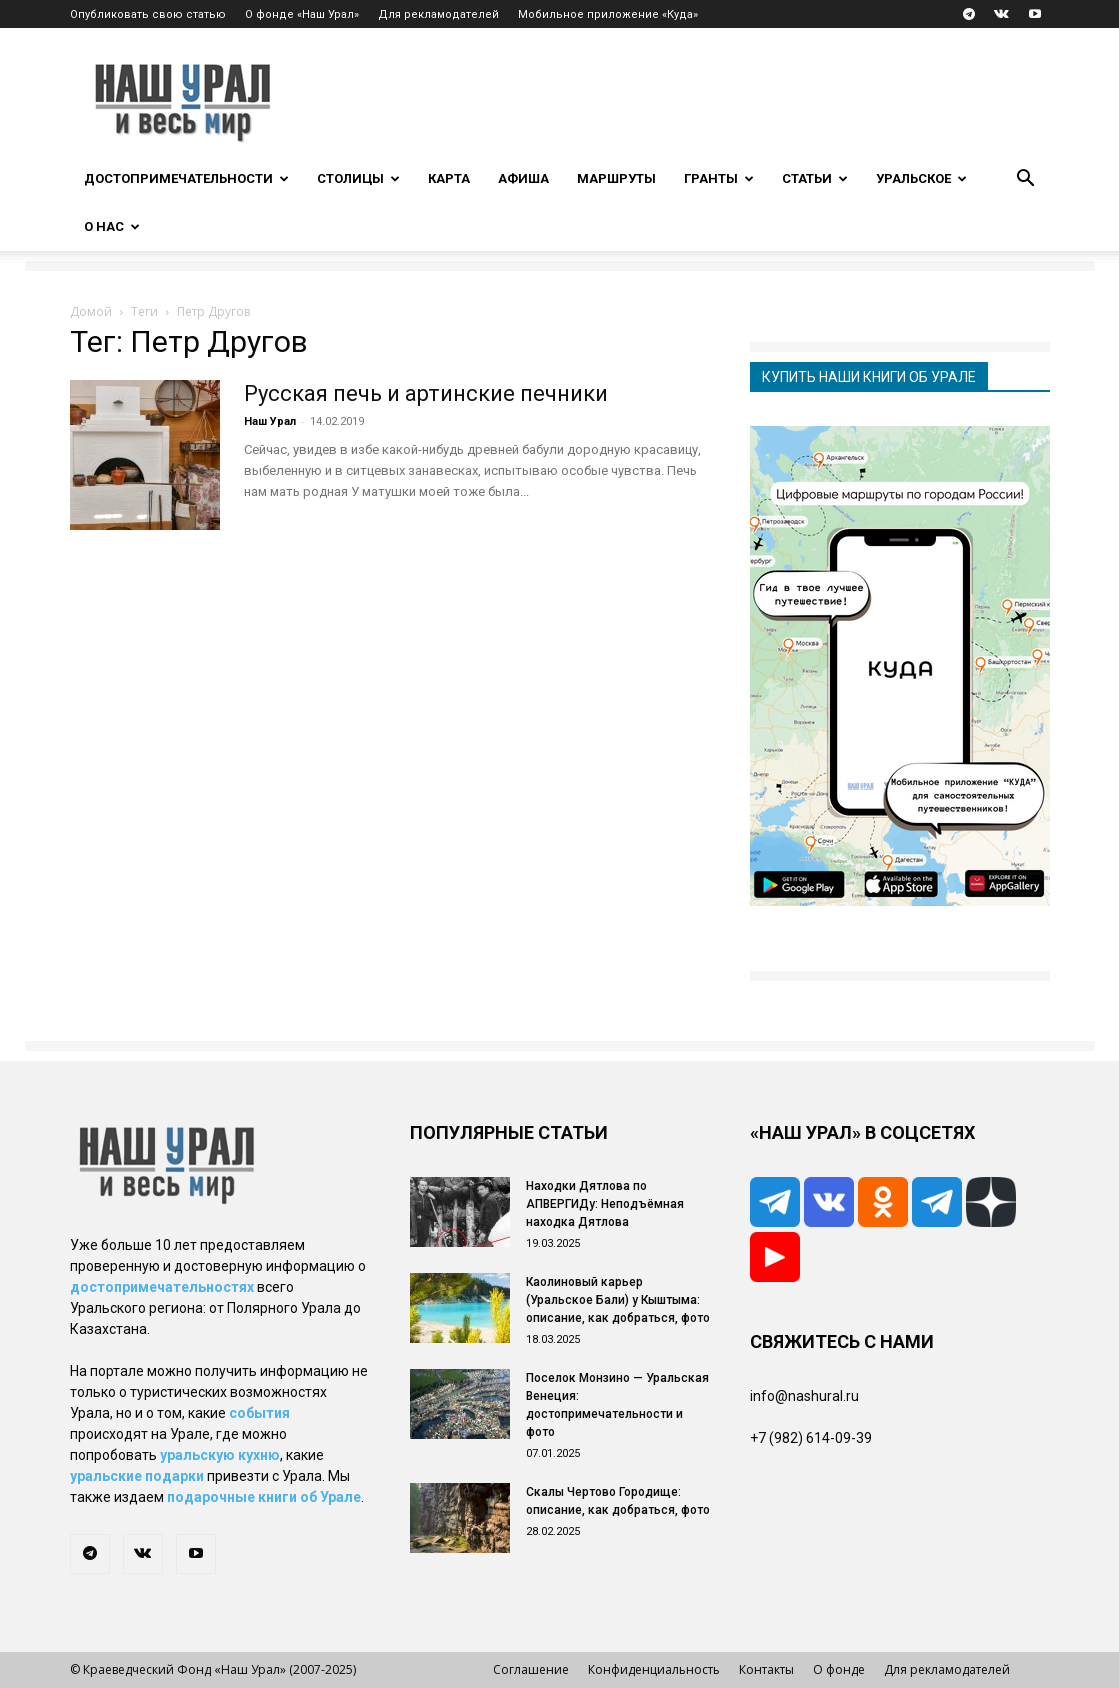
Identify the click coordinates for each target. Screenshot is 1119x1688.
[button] (1026, 180)
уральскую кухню (220, 1455)
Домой (91, 311)
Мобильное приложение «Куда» (608, 14)
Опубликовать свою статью (148, 14)
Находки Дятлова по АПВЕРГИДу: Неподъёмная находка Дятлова (605, 1204)
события (259, 1413)
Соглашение (531, 1669)
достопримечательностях (162, 1287)
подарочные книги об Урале (264, 1497)
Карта (449, 178)
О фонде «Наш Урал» (302, 14)
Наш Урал (270, 421)
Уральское (921, 178)
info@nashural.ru (804, 1396)
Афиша (523, 178)
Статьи (815, 178)
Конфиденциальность (654, 1669)
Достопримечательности (186, 178)
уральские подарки (137, 1476)
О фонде (839, 1669)
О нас (112, 226)
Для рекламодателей (438, 14)
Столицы (358, 178)
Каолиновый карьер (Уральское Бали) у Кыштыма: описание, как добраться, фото (618, 1300)
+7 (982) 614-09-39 (811, 1438)
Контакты (766, 1669)
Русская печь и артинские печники (426, 393)
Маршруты (616, 178)
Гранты (719, 178)
